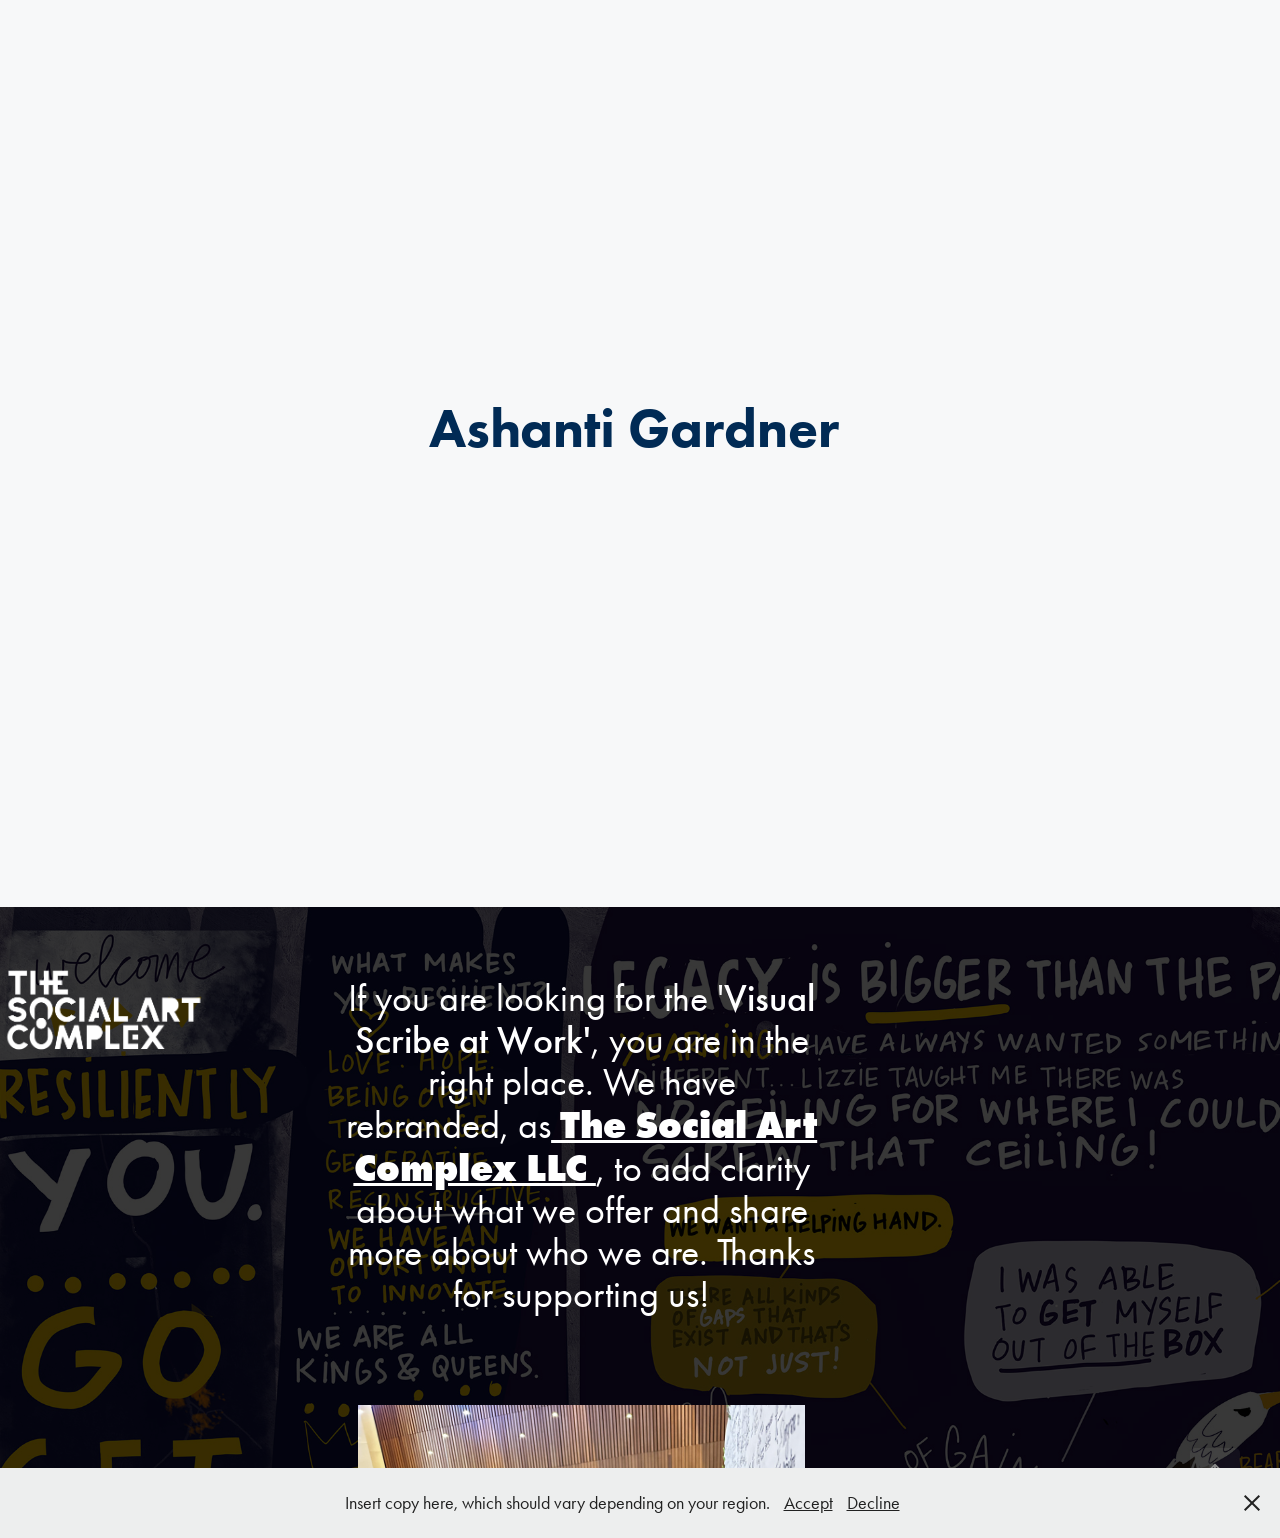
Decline (873, 1503)
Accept (808, 1503)
